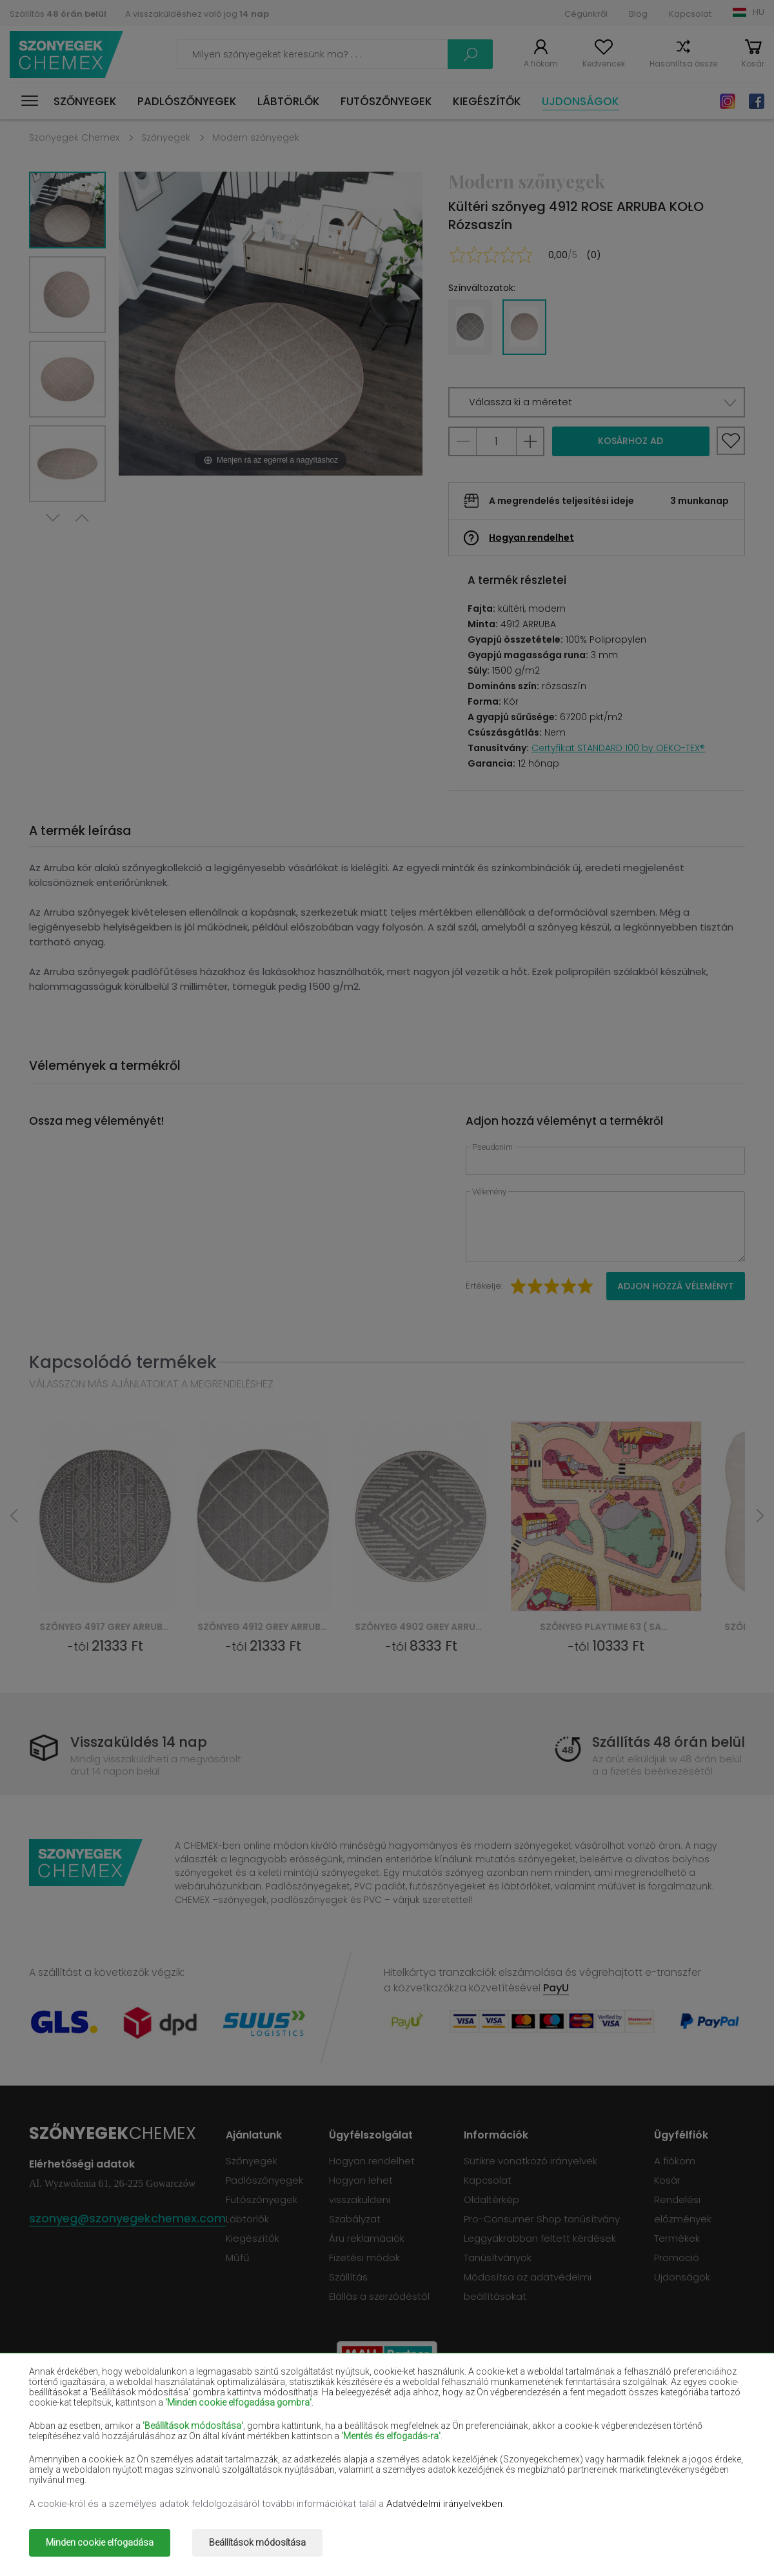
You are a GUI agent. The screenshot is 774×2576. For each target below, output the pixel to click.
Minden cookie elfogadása (100, 2542)
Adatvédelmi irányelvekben (444, 2504)
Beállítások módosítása (257, 2542)
